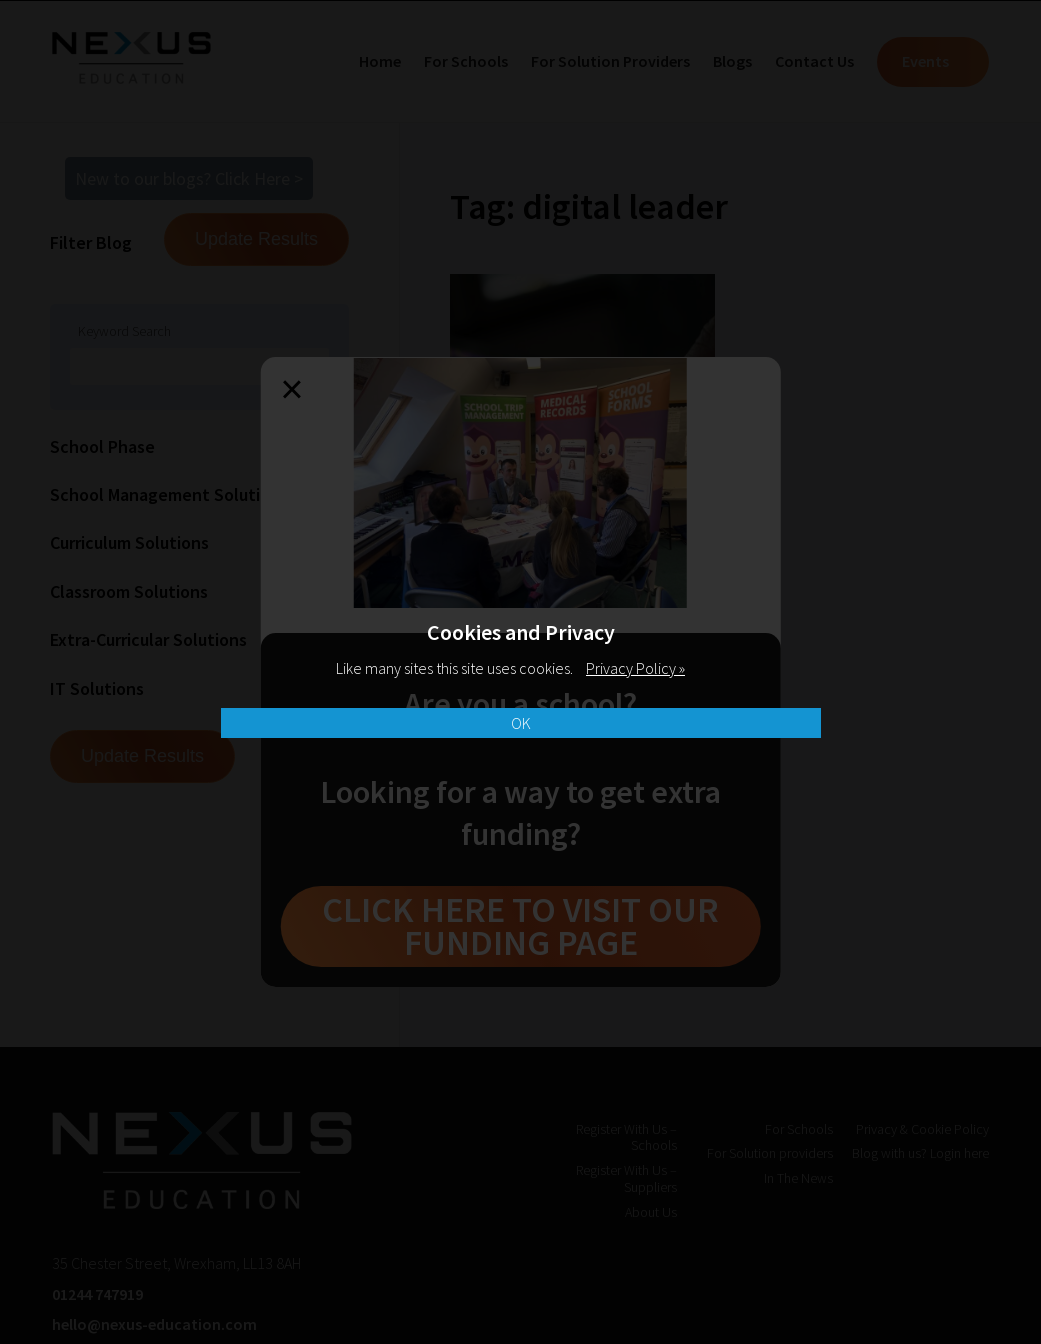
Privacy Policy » (635, 668)
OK (521, 723)
